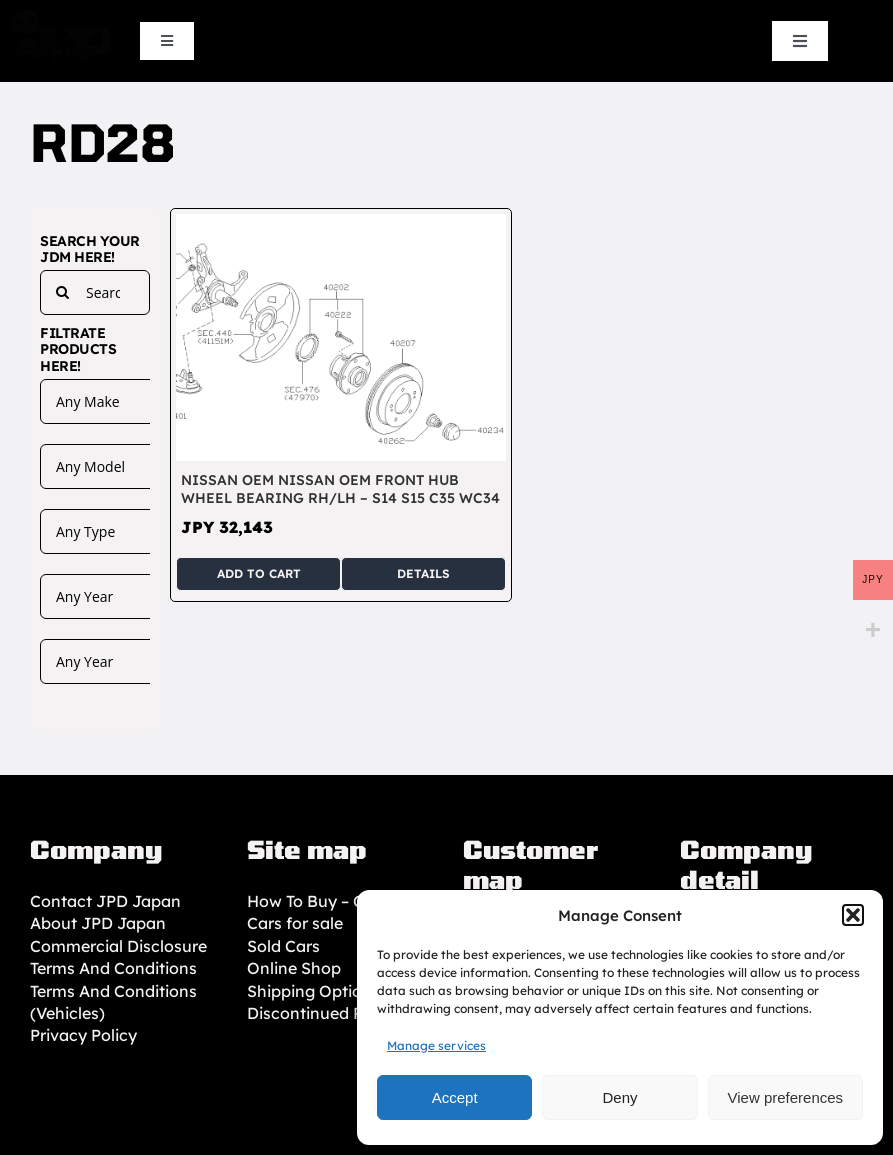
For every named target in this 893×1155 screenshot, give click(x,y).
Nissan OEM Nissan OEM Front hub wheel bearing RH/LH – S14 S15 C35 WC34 (340, 489)
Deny (619, 1097)
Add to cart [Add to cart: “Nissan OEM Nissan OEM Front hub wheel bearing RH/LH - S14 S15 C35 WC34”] (259, 573)
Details (423, 573)
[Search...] (95, 292)
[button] (853, 915)
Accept (455, 1097)
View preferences (786, 1097)
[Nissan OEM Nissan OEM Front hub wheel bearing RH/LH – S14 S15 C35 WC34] (340, 225)
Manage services (436, 1045)
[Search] (62, 292)
